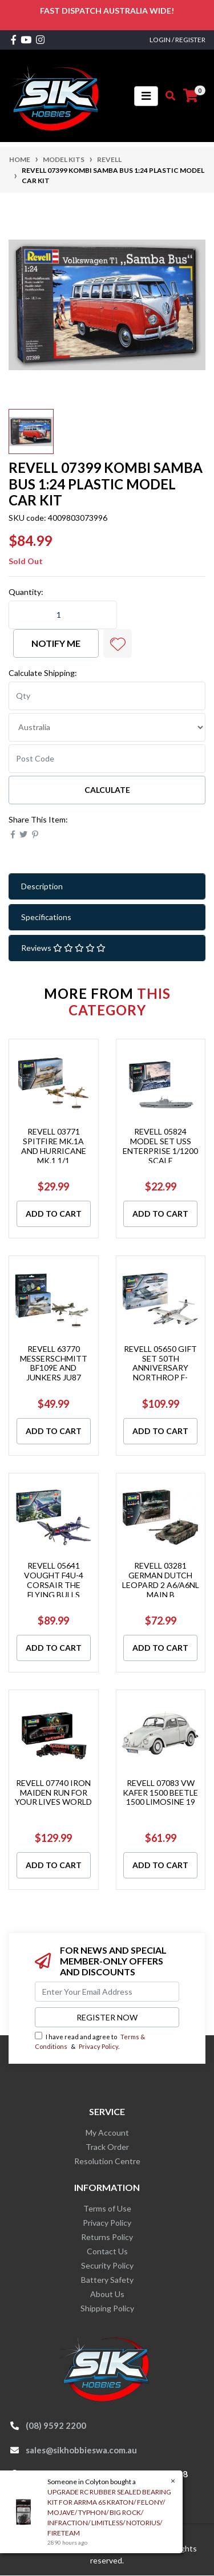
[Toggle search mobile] (167, 96)
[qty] (107, 696)
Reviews (63, 948)
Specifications (46, 917)
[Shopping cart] (190, 96)
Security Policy (107, 2265)
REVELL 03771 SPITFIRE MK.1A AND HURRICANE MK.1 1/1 (53, 1146)
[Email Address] (107, 1992)
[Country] (107, 727)
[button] (117, 643)
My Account (107, 2132)
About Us (107, 2294)
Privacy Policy (98, 2046)
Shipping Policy (107, 2308)
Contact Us (107, 2251)
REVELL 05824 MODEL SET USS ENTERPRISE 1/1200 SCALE (160, 1146)
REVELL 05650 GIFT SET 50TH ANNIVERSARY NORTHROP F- (160, 1363)
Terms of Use (107, 2208)
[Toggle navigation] (146, 96)
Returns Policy (107, 2237)
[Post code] (107, 758)
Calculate (107, 790)
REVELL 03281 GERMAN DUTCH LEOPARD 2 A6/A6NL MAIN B (160, 1580)
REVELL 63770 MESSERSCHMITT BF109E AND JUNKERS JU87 (53, 1363)
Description (42, 886)
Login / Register (177, 39)
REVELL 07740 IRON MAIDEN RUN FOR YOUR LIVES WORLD (53, 1792)
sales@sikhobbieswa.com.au (81, 2450)
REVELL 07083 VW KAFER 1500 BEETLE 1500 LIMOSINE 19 (160, 1792)
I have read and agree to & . (90, 2041)
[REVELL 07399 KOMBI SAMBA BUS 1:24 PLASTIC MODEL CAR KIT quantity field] (63, 615)
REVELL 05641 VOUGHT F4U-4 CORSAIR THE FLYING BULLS (53, 1580)
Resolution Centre (107, 2161)
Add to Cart (54, 1213)
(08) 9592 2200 (56, 2425)
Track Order (107, 2147)
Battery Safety (107, 2280)
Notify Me (55, 643)
